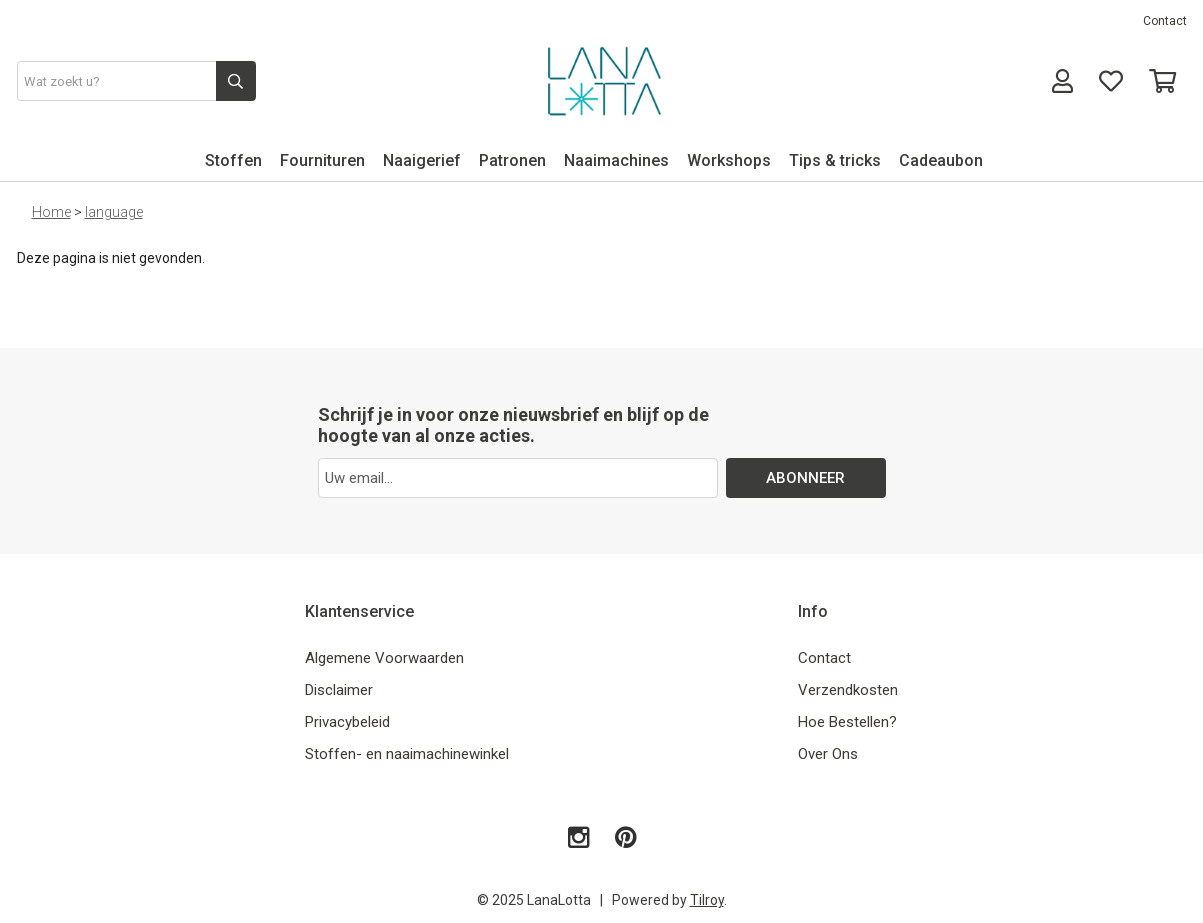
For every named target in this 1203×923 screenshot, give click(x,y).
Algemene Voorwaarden (384, 658)
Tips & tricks (835, 160)
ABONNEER (805, 478)
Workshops (729, 160)
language (114, 212)
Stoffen (233, 160)
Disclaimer (339, 690)
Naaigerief (422, 160)
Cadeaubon (941, 160)
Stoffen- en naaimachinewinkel (407, 754)
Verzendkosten (848, 690)
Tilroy (707, 900)
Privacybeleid (347, 722)
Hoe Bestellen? (847, 722)
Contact (1165, 21)
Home (51, 212)
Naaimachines (616, 160)
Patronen (512, 160)
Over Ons (828, 754)
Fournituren (322, 160)
